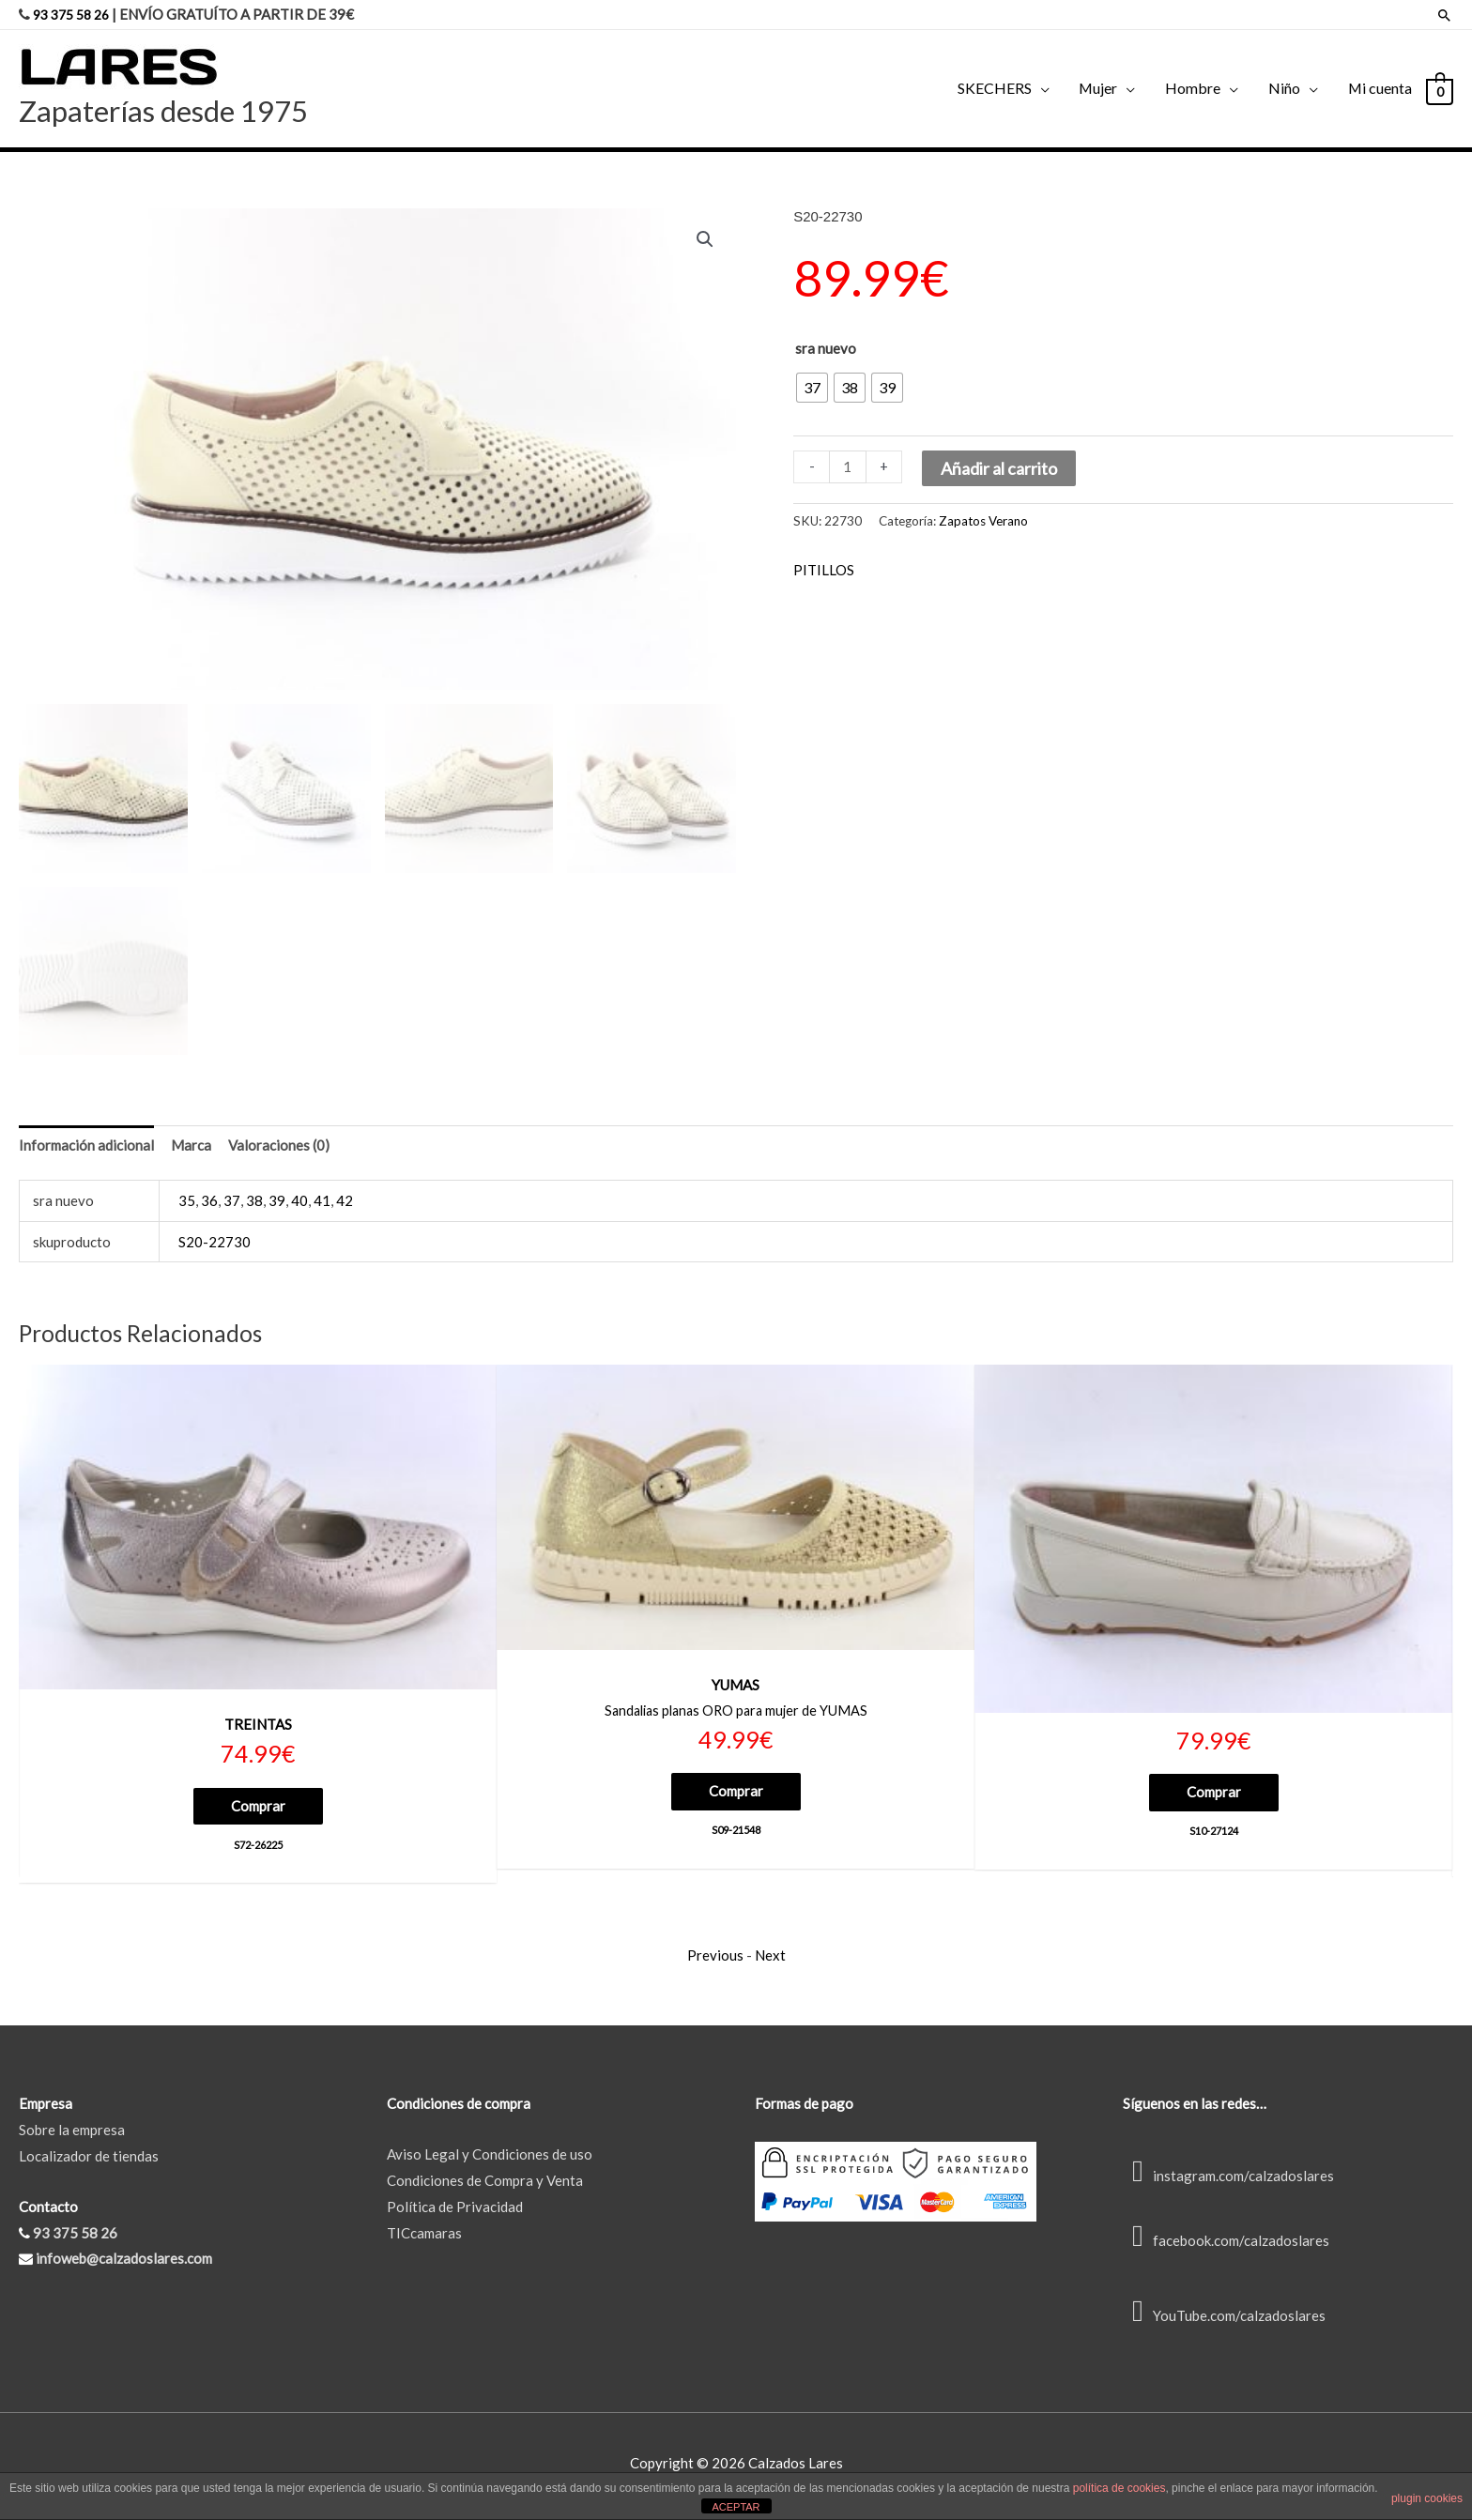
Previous (715, 1960)
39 (276, 1204)
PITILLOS (823, 568)
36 (209, 1204)
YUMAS (735, 1688)
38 (254, 1204)
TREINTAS (258, 1727)
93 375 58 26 (75, 14)
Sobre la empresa (72, 2135)
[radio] (812, 387)
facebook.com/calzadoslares (1226, 2246)
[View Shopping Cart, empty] (1438, 89)
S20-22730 (214, 1245)
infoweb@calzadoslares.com (124, 2264)
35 (186, 1204)
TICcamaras (424, 2238)
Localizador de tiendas (89, 2161)
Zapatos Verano (983, 519)
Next (770, 1960)
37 (231, 1204)
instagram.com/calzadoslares (1228, 2181)
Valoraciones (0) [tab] (279, 1148)
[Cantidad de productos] (847, 466)
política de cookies (1119, 2488)
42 (344, 1204)
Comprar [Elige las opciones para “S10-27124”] (1214, 1795)
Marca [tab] (191, 1148)
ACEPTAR (735, 2506)
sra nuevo (825, 347)
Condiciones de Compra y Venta (485, 2185)
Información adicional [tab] (86, 1148)
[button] (705, 238)
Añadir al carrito (999, 467)
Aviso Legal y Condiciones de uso (489, 2159)
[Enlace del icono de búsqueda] (1443, 14)
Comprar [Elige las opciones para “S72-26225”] (258, 1808)
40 (299, 1204)
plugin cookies (1427, 2498)
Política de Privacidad (455, 2212)
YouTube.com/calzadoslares (1224, 2321)
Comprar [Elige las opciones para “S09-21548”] (736, 1795)
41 (322, 1204)
